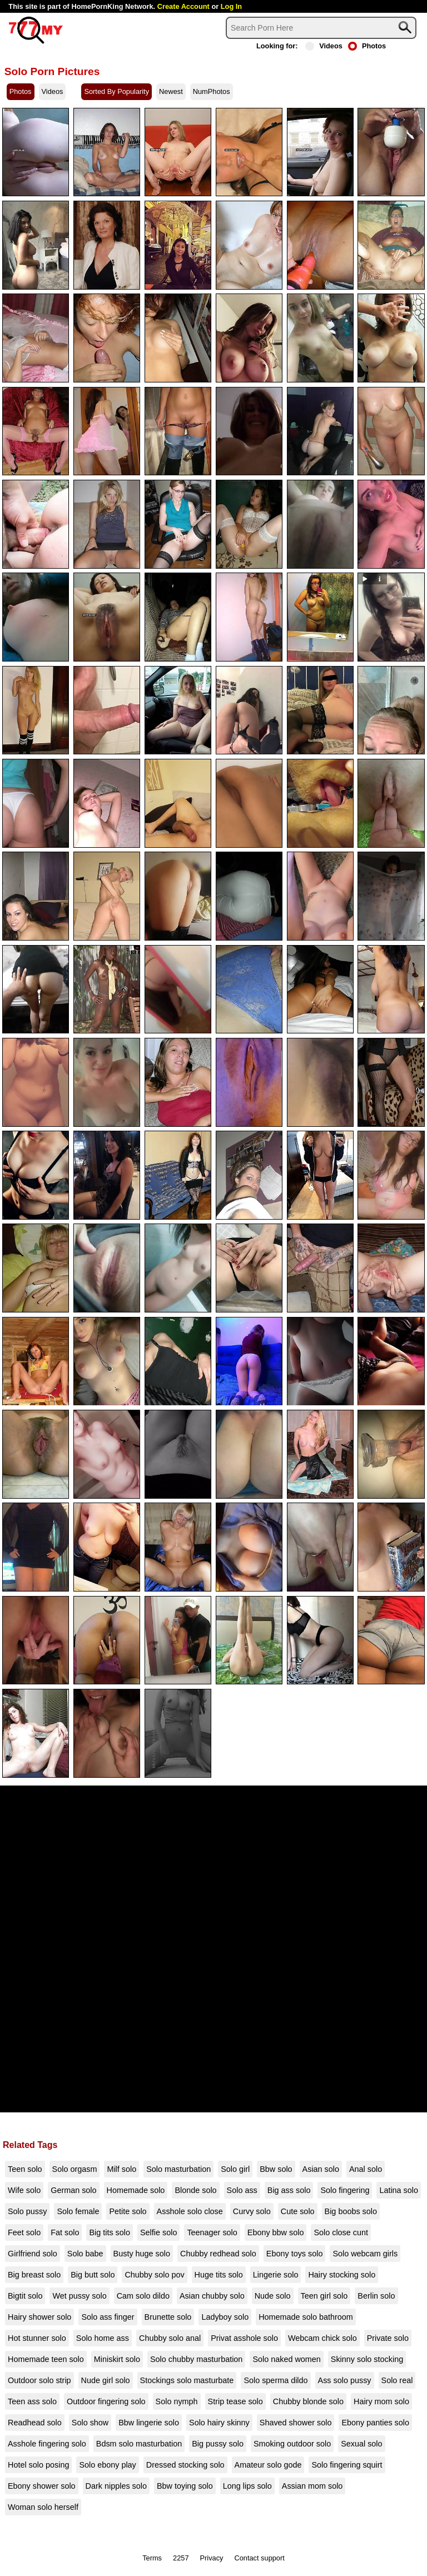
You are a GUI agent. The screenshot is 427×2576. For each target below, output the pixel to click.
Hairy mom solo (381, 2401)
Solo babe (85, 2253)
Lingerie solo (276, 2274)
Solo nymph (177, 2401)
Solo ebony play (107, 2464)
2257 (180, 2558)
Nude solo (273, 2295)
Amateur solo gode (268, 2464)
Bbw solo (276, 2169)
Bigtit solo (25, 2295)
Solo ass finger (107, 2317)
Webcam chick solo (322, 2338)
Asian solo (320, 2169)
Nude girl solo (105, 2380)
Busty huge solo (141, 2253)
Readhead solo (35, 2422)
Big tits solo (109, 2232)
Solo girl (235, 2169)
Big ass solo (289, 2190)
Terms (152, 2558)
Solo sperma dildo (275, 2380)
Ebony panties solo (375, 2422)
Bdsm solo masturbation (139, 2443)
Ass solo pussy (344, 2380)
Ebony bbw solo (275, 2232)
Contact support (259, 2558)
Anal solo (365, 2169)
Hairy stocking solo (341, 2274)
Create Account (183, 6)
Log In (231, 6)
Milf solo (121, 2169)
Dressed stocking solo (185, 2464)
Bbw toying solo (185, 2485)
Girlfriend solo (32, 2253)
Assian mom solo (312, 2485)
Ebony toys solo (294, 2253)
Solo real (397, 2380)
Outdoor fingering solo (106, 2401)
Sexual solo (361, 2443)
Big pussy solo (218, 2443)
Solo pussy (27, 2211)
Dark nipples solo (116, 2485)
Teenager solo (212, 2232)
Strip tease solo (235, 2401)
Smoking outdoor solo (292, 2443)
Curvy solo (252, 2211)
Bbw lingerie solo (148, 2422)
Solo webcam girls (365, 2253)
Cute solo (298, 2211)
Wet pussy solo (79, 2295)
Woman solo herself (43, 2507)
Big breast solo (34, 2274)
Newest (171, 91)
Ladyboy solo (225, 2317)
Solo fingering (344, 2190)
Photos (367, 46)
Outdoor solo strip (39, 2380)
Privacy (212, 2558)
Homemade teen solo (46, 2359)
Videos (323, 46)
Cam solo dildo (143, 2295)
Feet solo (24, 2232)
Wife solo (24, 2190)
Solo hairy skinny (219, 2422)
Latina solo (398, 2190)
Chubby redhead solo (218, 2253)
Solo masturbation (178, 2169)
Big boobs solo (351, 2211)
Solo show (90, 2422)
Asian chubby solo (212, 2295)
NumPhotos (211, 91)
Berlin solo (376, 2295)
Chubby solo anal (170, 2338)
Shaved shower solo (296, 2422)
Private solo (388, 2338)
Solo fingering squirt (346, 2464)
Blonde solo (195, 2190)
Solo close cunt (341, 2232)
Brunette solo (168, 2317)
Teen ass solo (32, 2401)
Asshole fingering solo (47, 2443)
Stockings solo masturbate (187, 2380)
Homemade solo (136, 2190)
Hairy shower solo (39, 2317)
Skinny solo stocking (367, 2359)
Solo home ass (102, 2338)
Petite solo (127, 2211)
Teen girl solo (324, 2295)
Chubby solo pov (154, 2274)
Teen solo (25, 2169)
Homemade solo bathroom (306, 2317)
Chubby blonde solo (308, 2401)
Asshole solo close (190, 2211)
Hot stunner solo (37, 2338)
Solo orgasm (74, 2169)
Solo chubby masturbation (196, 2359)
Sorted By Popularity (116, 91)
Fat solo (65, 2232)
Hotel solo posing (38, 2464)
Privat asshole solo (244, 2338)
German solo (73, 2190)
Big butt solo (93, 2274)
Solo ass (242, 2190)
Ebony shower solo (42, 2485)
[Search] (321, 28)
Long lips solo (247, 2485)
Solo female (78, 2211)
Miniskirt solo (117, 2359)
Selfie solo (158, 2232)
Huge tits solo (219, 2274)
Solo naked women (286, 2359)
